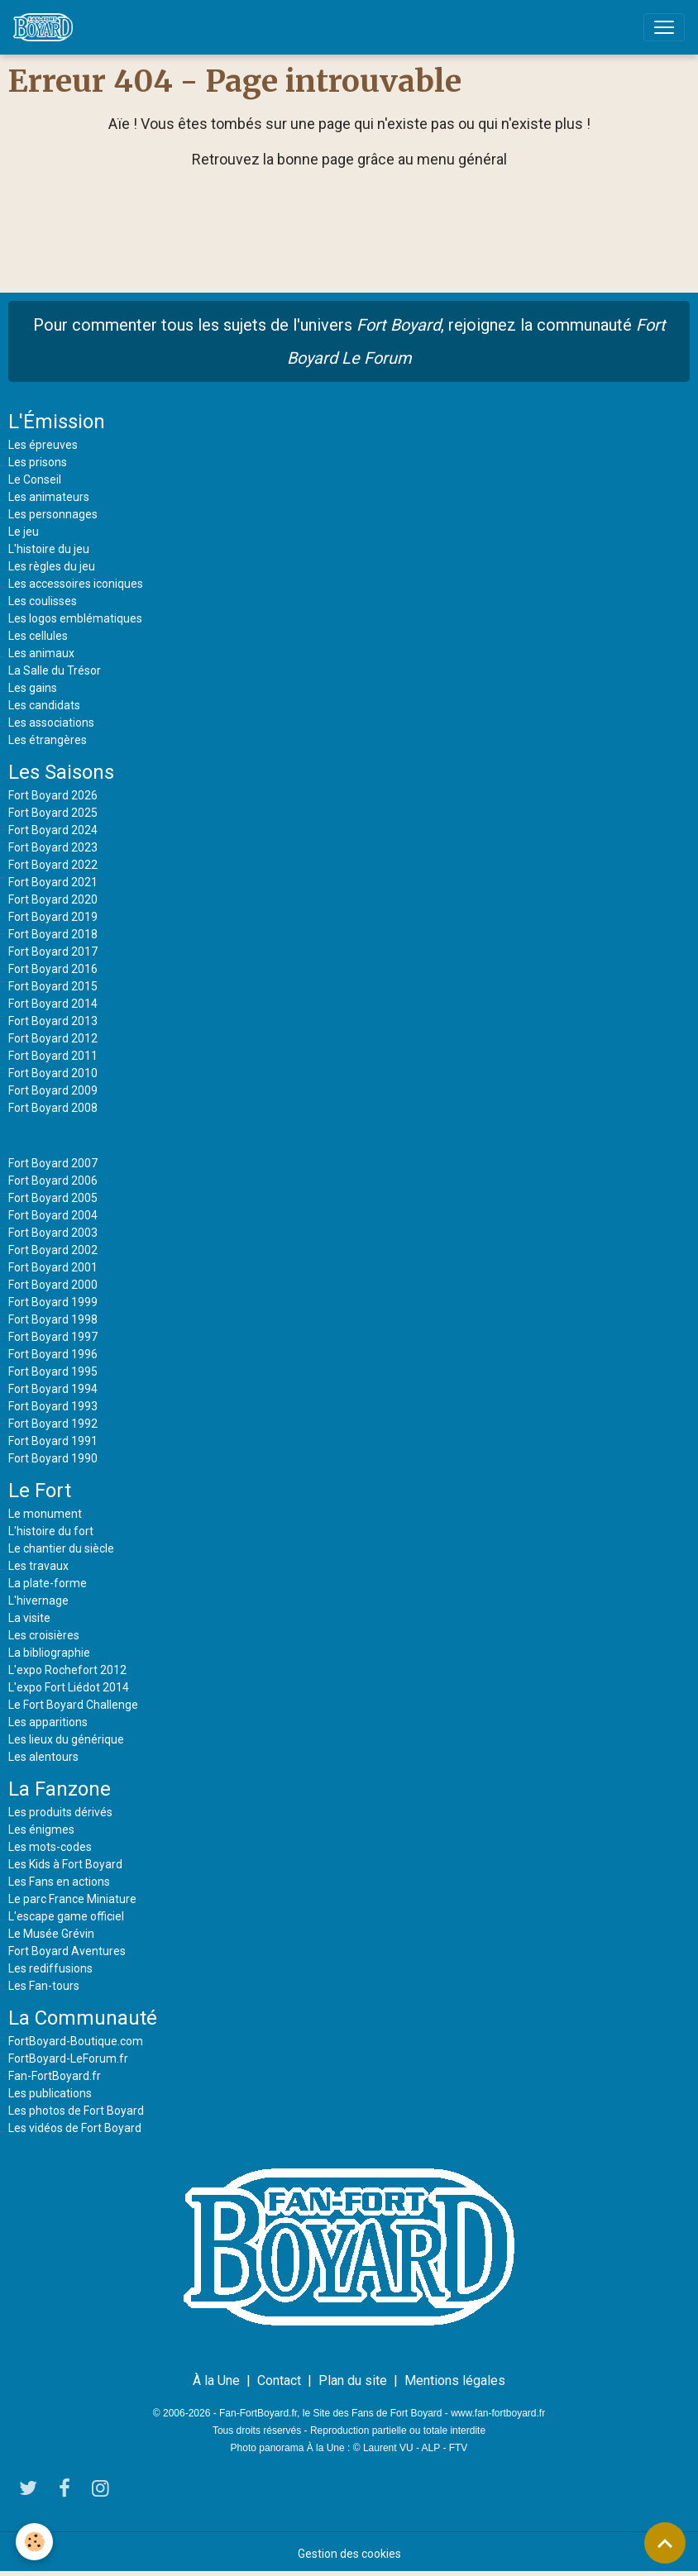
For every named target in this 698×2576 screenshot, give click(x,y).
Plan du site (352, 2380)
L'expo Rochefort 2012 (67, 1670)
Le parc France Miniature (72, 1899)
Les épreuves (43, 444)
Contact (279, 2380)
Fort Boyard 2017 (53, 951)
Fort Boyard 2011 (53, 1055)
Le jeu (23, 531)
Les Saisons (61, 772)
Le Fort (39, 1490)
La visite (29, 1617)
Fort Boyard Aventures (67, 1951)
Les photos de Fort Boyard (76, 2110)
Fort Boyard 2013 (53, 1021)
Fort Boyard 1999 (53, 1302)
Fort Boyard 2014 (53, 1003)
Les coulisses (42, 601)
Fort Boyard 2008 (53, 1107)
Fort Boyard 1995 (53, 1371)
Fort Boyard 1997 (53, 1336)
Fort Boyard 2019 (53, 916)
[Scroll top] (665, 2543)
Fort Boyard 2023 (53, 847)
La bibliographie (49, 1652)
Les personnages (53, 514)
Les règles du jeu (51, 566)
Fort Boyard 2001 (53, 1267)
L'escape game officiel (66, 1916)
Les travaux (38, 1565)
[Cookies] (35, 2541)
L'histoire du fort (50, 1531)
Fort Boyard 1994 (53, 1388)
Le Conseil (34, 479)
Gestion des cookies (349, 2553)
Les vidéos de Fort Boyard (74, 2128)
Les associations (51, 722)
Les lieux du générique (66, 1739)
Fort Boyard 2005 (53, 1198)
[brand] (46, 27)
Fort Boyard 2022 (53, 864)
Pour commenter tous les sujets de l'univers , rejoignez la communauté (349, 341)
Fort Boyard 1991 (53, 1441)
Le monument (45, 1513)
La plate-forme (47, 1583)
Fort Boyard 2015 (53, 986)
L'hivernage (38, 1600)
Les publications (50, 2093)
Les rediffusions (50, 1968)
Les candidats (44, 705)
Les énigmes (41, 1829)
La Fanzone (59, 1789)
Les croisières (43, 1635)
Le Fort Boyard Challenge (73, 1704)
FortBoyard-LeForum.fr (68, 2058)
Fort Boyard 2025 (53, 812)
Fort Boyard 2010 (53, 1073)
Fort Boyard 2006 (53, 1180)
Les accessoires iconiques (75, 583)
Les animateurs (48, 496)
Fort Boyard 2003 (53, 1232)
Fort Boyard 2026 (53, 795)
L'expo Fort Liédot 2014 (68, 1687)
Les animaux (41, 653)
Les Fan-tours (43, 1985)
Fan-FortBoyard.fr (54, 2075)
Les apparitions (48, 1722)
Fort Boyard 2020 (53, 899)
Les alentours (43, 1756)
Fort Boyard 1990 (53, 1458)
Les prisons (37, 462)
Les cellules (38, 635)
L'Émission (56, 421)
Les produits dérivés (60, 1812)
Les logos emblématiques (75, 618)
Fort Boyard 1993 (53, 1406)
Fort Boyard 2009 (53, 1090)
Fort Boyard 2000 (53, 1284)
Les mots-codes (50, 1846)
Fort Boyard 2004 (53, 1215)
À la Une (216, 2380)
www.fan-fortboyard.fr (498, 2413)
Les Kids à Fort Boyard (65, 1864)
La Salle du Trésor (54, 670)
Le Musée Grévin (51, 1933)
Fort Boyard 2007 (53, 1163)
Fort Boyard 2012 (53, 1038)
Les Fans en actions (59, 1881)
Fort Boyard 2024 (53, 830)
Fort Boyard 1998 (53, 1319)
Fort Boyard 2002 (53, 1250)
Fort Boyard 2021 (53, 882)
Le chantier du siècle (61, 1548)
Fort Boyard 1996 (53, 1354)
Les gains (32, 687)
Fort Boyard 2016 (53, 969)
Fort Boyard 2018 (53, 934)
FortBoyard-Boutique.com (75, 2041)
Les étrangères (47, 740)
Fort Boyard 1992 (53, 1423)
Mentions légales (454, 2380)
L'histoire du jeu (48, 549)
